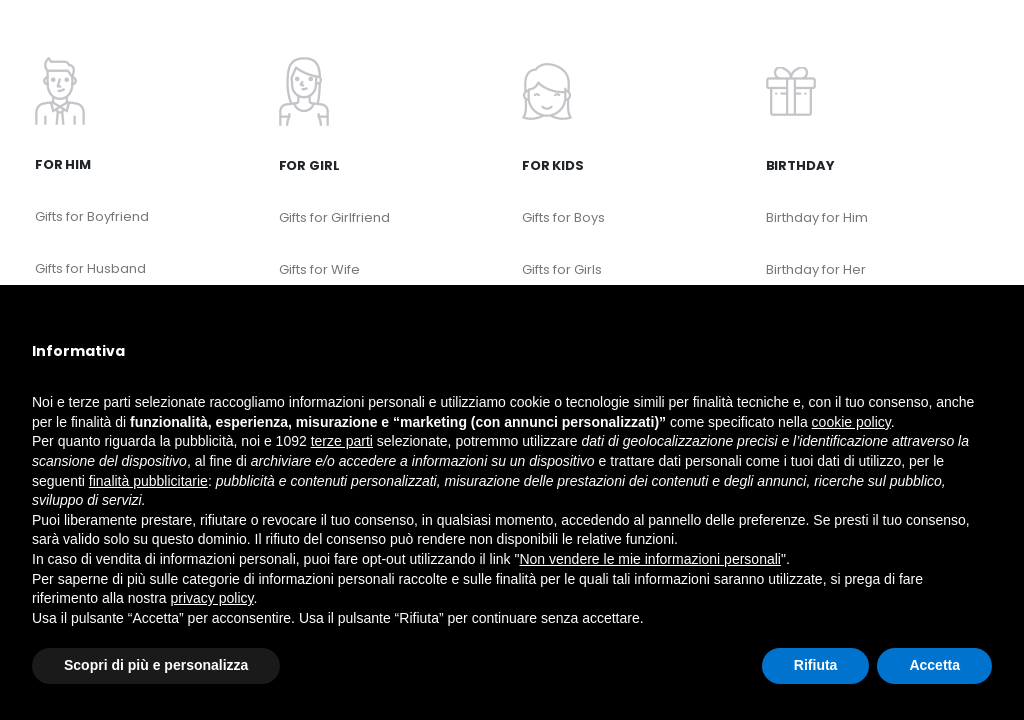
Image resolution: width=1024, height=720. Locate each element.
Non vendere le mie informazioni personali (649, 559)
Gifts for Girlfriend (334, 217)
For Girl (309, 165)
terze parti (342, 441)
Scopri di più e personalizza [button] (156, 665)
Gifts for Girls (562, 269)
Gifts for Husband (90, 268)
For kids (553, 165)
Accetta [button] (934, 665)
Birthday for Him (817, 217)
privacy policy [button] (212, 598)
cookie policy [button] (851, 422)
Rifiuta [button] (816, 665)
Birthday (800, 165)
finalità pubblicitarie (148, 481)
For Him (63, 164)
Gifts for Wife (319, 269)
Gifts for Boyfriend (92, 216)
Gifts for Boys (563, 217)
